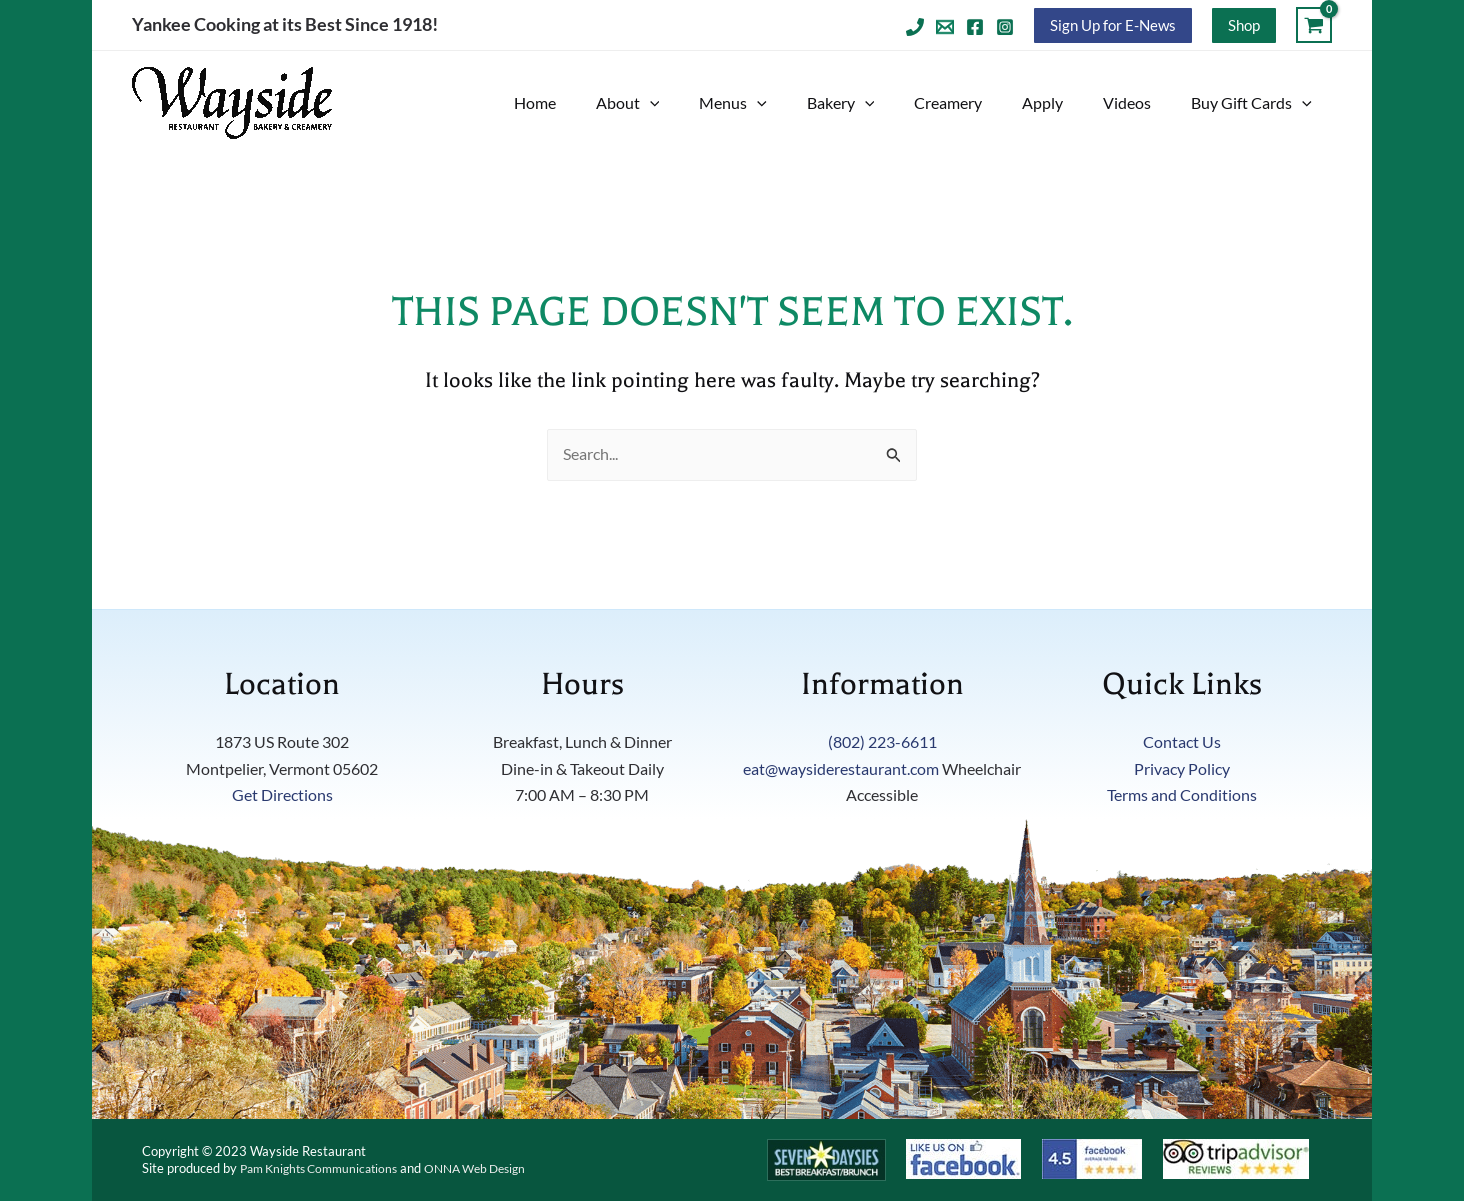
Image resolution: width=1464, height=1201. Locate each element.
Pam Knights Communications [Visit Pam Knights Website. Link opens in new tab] (326, 1168)
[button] (1113, 25)
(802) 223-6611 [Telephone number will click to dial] (882, 742)
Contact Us (1182, 742)
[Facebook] (975, 27)
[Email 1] (945, 27)
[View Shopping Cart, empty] (1314, 24)
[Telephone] (915, 27)
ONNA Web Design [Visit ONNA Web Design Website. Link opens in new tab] (495, 1168)
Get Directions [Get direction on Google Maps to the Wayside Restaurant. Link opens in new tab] (282, 795)
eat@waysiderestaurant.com (841, 768)
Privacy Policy (1182, 768)
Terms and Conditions (1182, 795)
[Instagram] (1005, 27)
